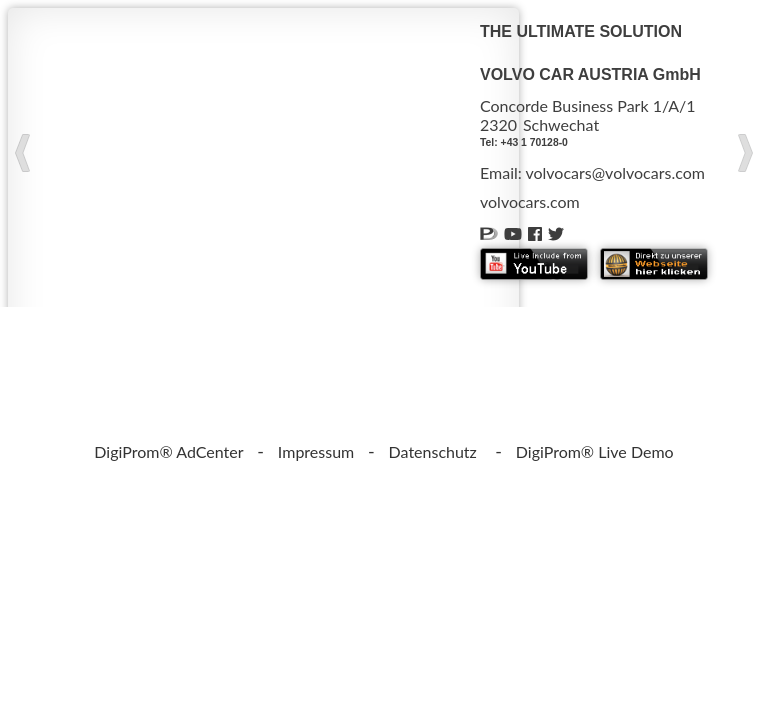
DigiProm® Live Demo (595, 451)
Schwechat (561, 124)
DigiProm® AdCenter (168, 451)
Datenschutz (433, 451)
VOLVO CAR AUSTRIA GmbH (590, 74)
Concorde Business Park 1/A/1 (588, 105)
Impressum (316, 451)
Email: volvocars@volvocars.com (592, 172)
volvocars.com (530, 201)
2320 (498, 124)
